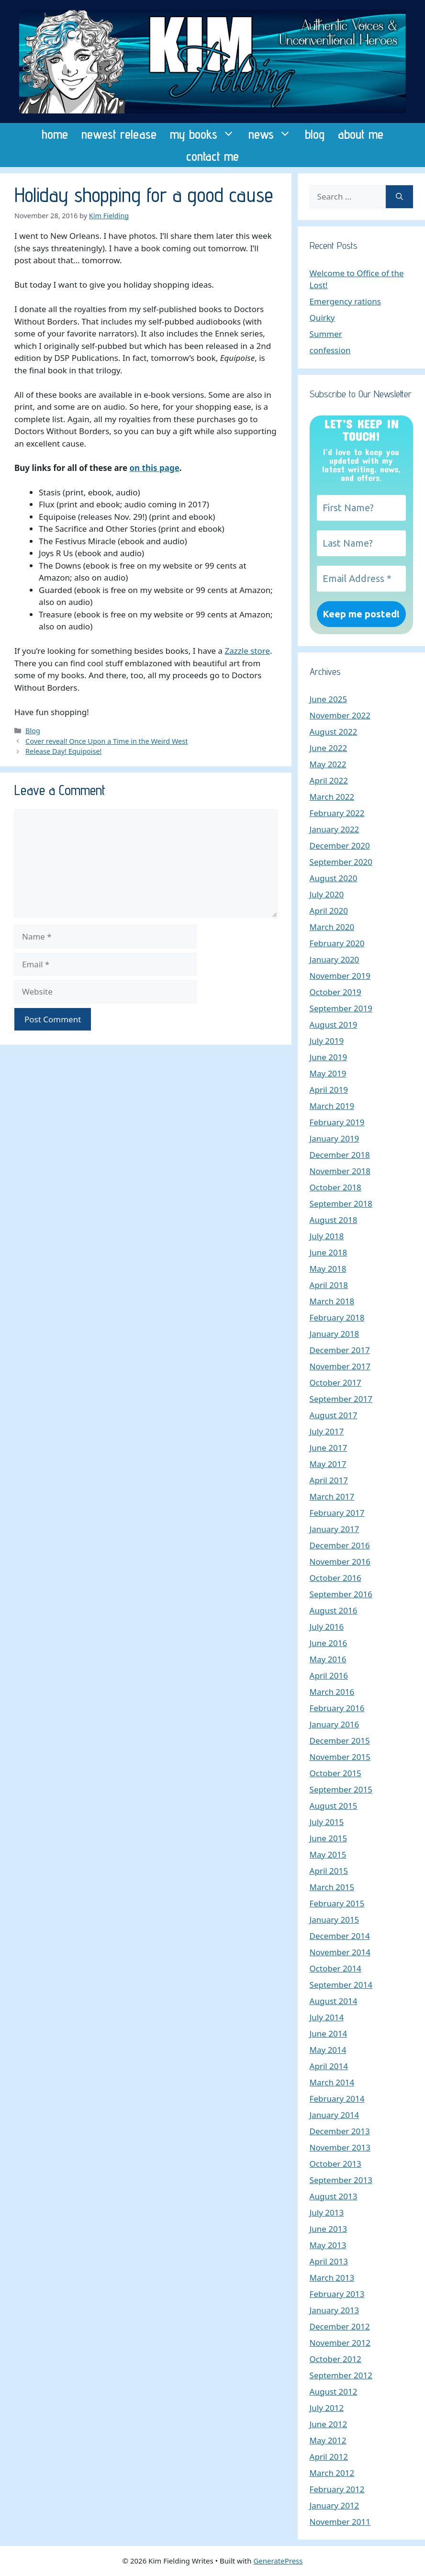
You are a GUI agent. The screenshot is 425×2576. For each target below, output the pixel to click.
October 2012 (335, 2358)
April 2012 (329, 2456)
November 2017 (340, 1366)
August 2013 (334, 2196)
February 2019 (337, 1122)
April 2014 (329, 2066)
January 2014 (334, 2114)
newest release (119, 134)
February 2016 (337, 1708)
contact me (212, 156)
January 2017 (334, 1528)
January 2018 (334, 1333)
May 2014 (328, 2049)
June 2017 (328, 1447)
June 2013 (328, 2228)
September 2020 (341, 861)
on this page (154, 467)
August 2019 (334, 1024)
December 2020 (340, 845)
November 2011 (340, 2521)
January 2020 (334, 959)
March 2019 (332, 1105)
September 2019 (341, 1008)
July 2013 (327, 2212)
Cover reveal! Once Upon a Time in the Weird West (106, 741)
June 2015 (328, 1838)
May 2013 (328, 2245)
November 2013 (340, 2147)
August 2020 (334, 878)
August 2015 (334, 1805)
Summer (326, 333)
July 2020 (327, 894)
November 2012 (340, 2342)
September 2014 (341, 1984)
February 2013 (337, 2293)
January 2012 (334, 2505)
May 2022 (328, 764)
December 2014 (340, 1935)
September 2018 (341, 1203)
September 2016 (341, 1594)
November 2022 (340, 715)
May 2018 (328, 1268)
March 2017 (332, 1496)
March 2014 (332, 2082)
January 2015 (334, 1919)
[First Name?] (361, 508)
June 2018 (328, 1252)
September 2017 (341, 1398)
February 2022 (337, 812)
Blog (32, 730)
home (55, 134)
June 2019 (328, 1057)
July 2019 (327, 1040)
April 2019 (329, 1089)
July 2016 (327, 1626)
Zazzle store (247, 650)
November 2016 (340, 1561)
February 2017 (337, 1512)
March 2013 (332, 2277)
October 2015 (335, 1773)
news (273, 134)
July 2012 (327, 2407)
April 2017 (329, 1480)
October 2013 (335, 2163)
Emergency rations (345, 301)
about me (360, 134)
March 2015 (332, 1887)
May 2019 (328, 1073)
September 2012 (341, 2375)
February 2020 (337, 943)
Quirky (322, 317)
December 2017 (340, 1349)
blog (314, 134)
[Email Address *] (361, 579)
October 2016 (335, 1577)
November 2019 (340, 975)
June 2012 (328, 2424)
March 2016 (332, 1691)
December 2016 (340, 1545)
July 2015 (327, 1821)
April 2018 (329, 1284)
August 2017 (334, 1415)
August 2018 (334, 1219)
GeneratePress (277, 2560)
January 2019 (334, 1138)
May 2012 (328, 2440)
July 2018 (327, 1236)
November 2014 (340, 1952)
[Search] (399, 196)
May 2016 (328, 1659)
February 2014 (337, 2098)
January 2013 (334, 2310)
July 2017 (327, 1431)
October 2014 (335, 1968)
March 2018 (332, 1301)
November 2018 (340, 1170)
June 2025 (328, 699)
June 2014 (328, 2033)
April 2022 (329, 780)
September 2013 (341, 2179)
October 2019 (335, 991)
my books (206, 134)
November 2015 (340, 1756)
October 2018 (335, 1187)
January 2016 (334, 1724)
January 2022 (334, 829)
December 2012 (340, 2326)
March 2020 (332, 926)
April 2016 (329, 1675)
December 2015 (340, 1740)
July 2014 (327, 2017)
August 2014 (334, 2000)
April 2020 (329, 910)
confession (330, 350)
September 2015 (341, 1789)
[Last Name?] (361, 543)
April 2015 (329, 1870)
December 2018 (340, 1154)
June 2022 (328, 747)
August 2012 (334, 2391)
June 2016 (328, 1642)
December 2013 (340, 2131)
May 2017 (328, 1463)
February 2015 (337, 1903)
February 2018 (337, 1317)
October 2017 (335, 1382)
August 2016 (334, 1610)
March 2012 (332, 2472)
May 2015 (328, 1854)
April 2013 (329, 2261)
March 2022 (332, 796)
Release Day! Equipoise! (63, 751)
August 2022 (334, 731)
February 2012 (337, 2489)
